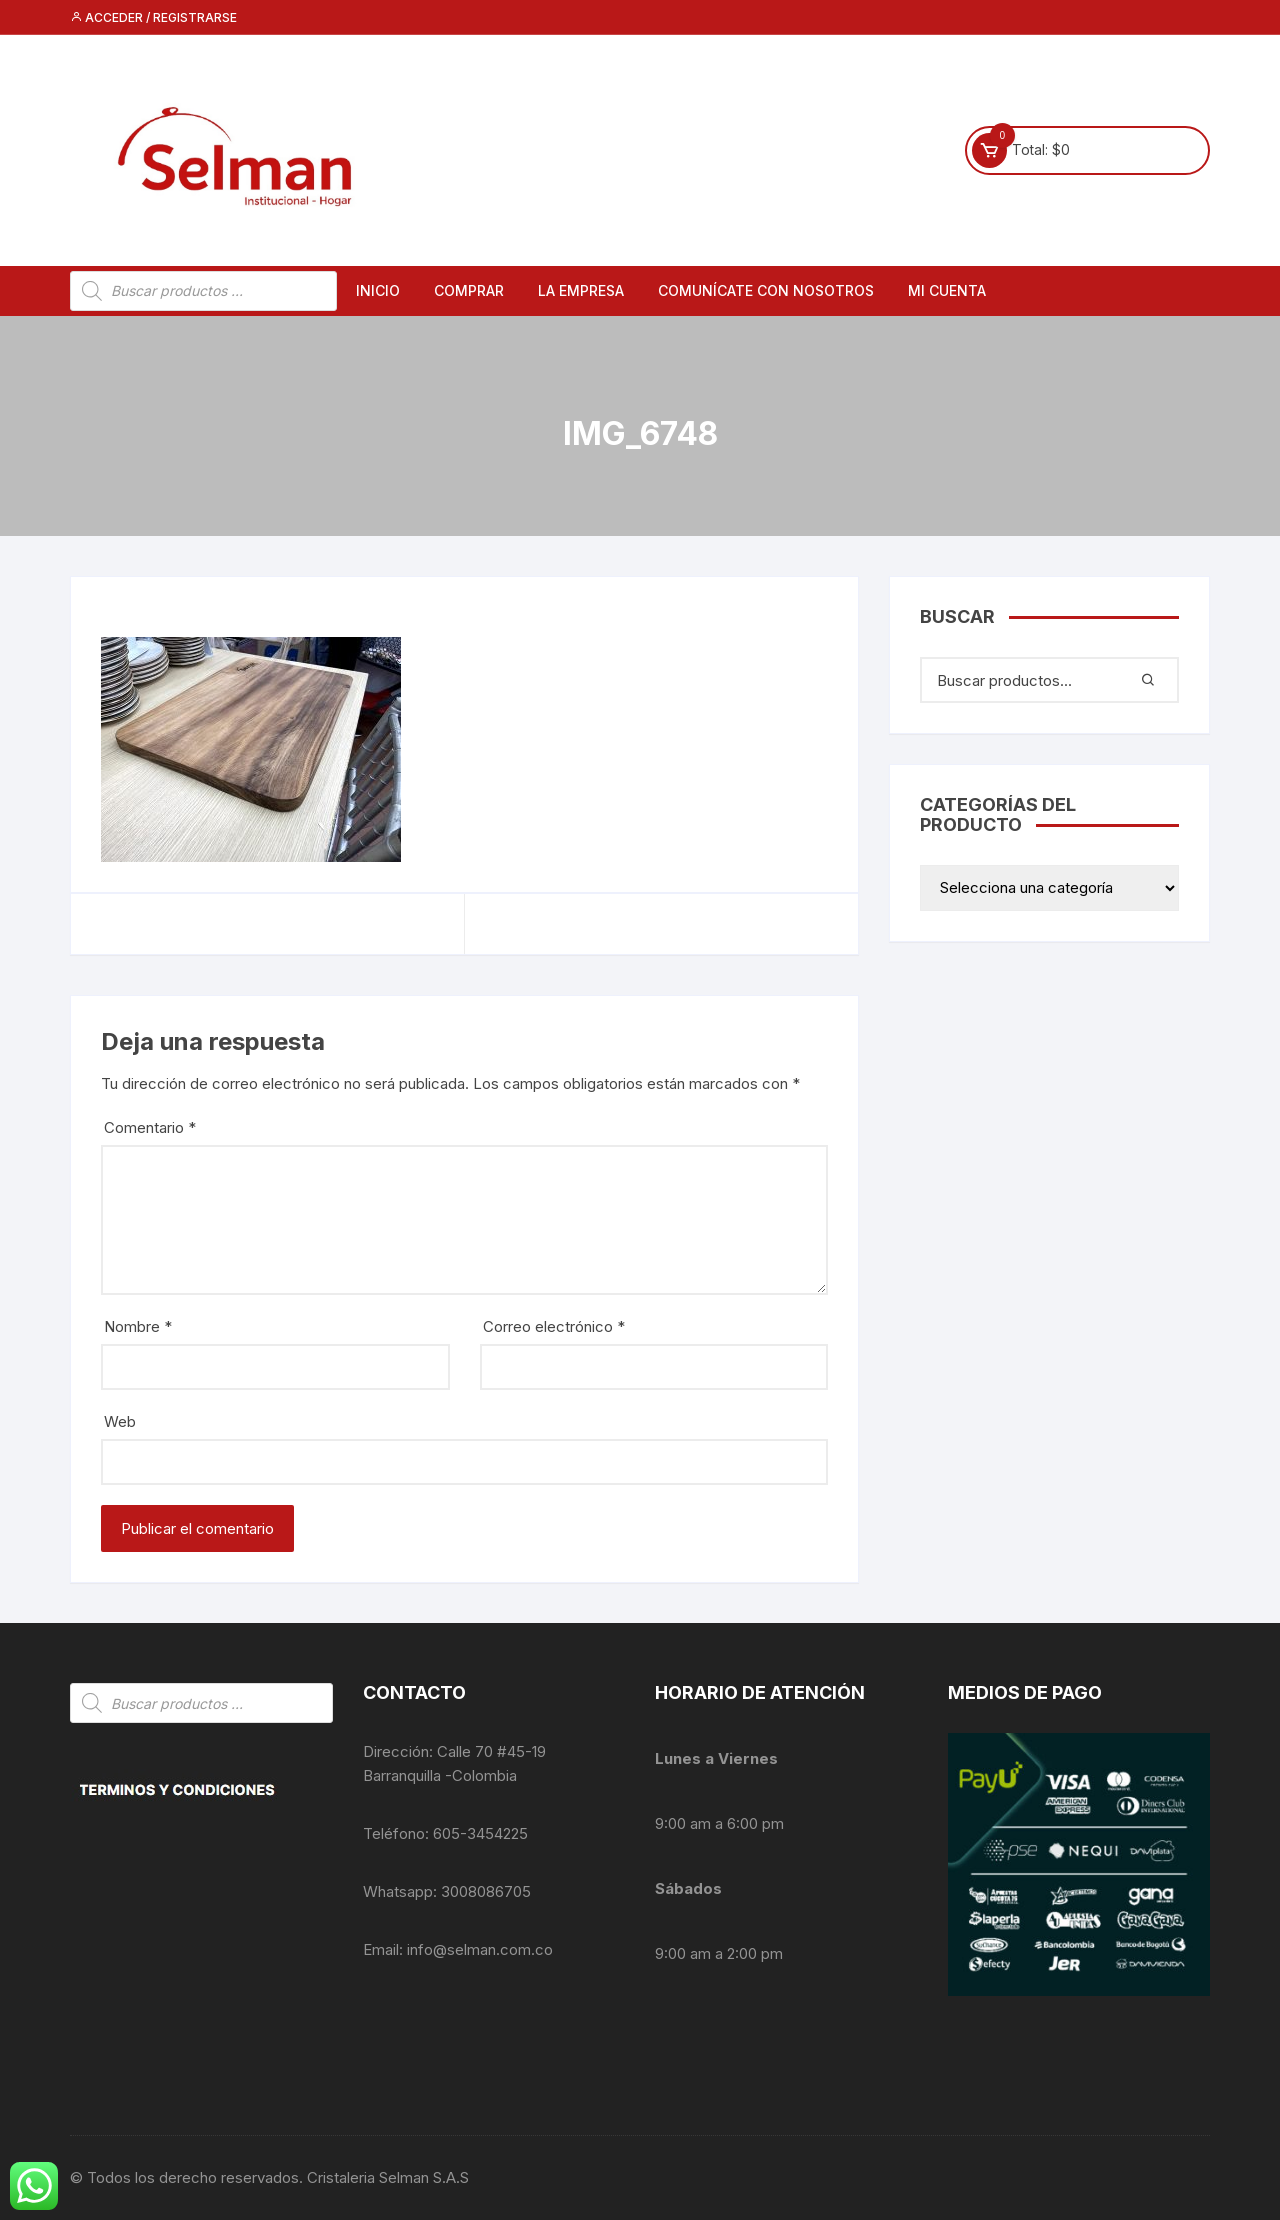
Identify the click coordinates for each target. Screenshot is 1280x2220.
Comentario (150, 1127)
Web (120, 1421)
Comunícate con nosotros (766, 290)
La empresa (581, 290)
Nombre (138, 1326)
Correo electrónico (554, 1326)
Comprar (469, 290)
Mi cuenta (947, 290)
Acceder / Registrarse (153, 17)
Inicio (378, 290)
